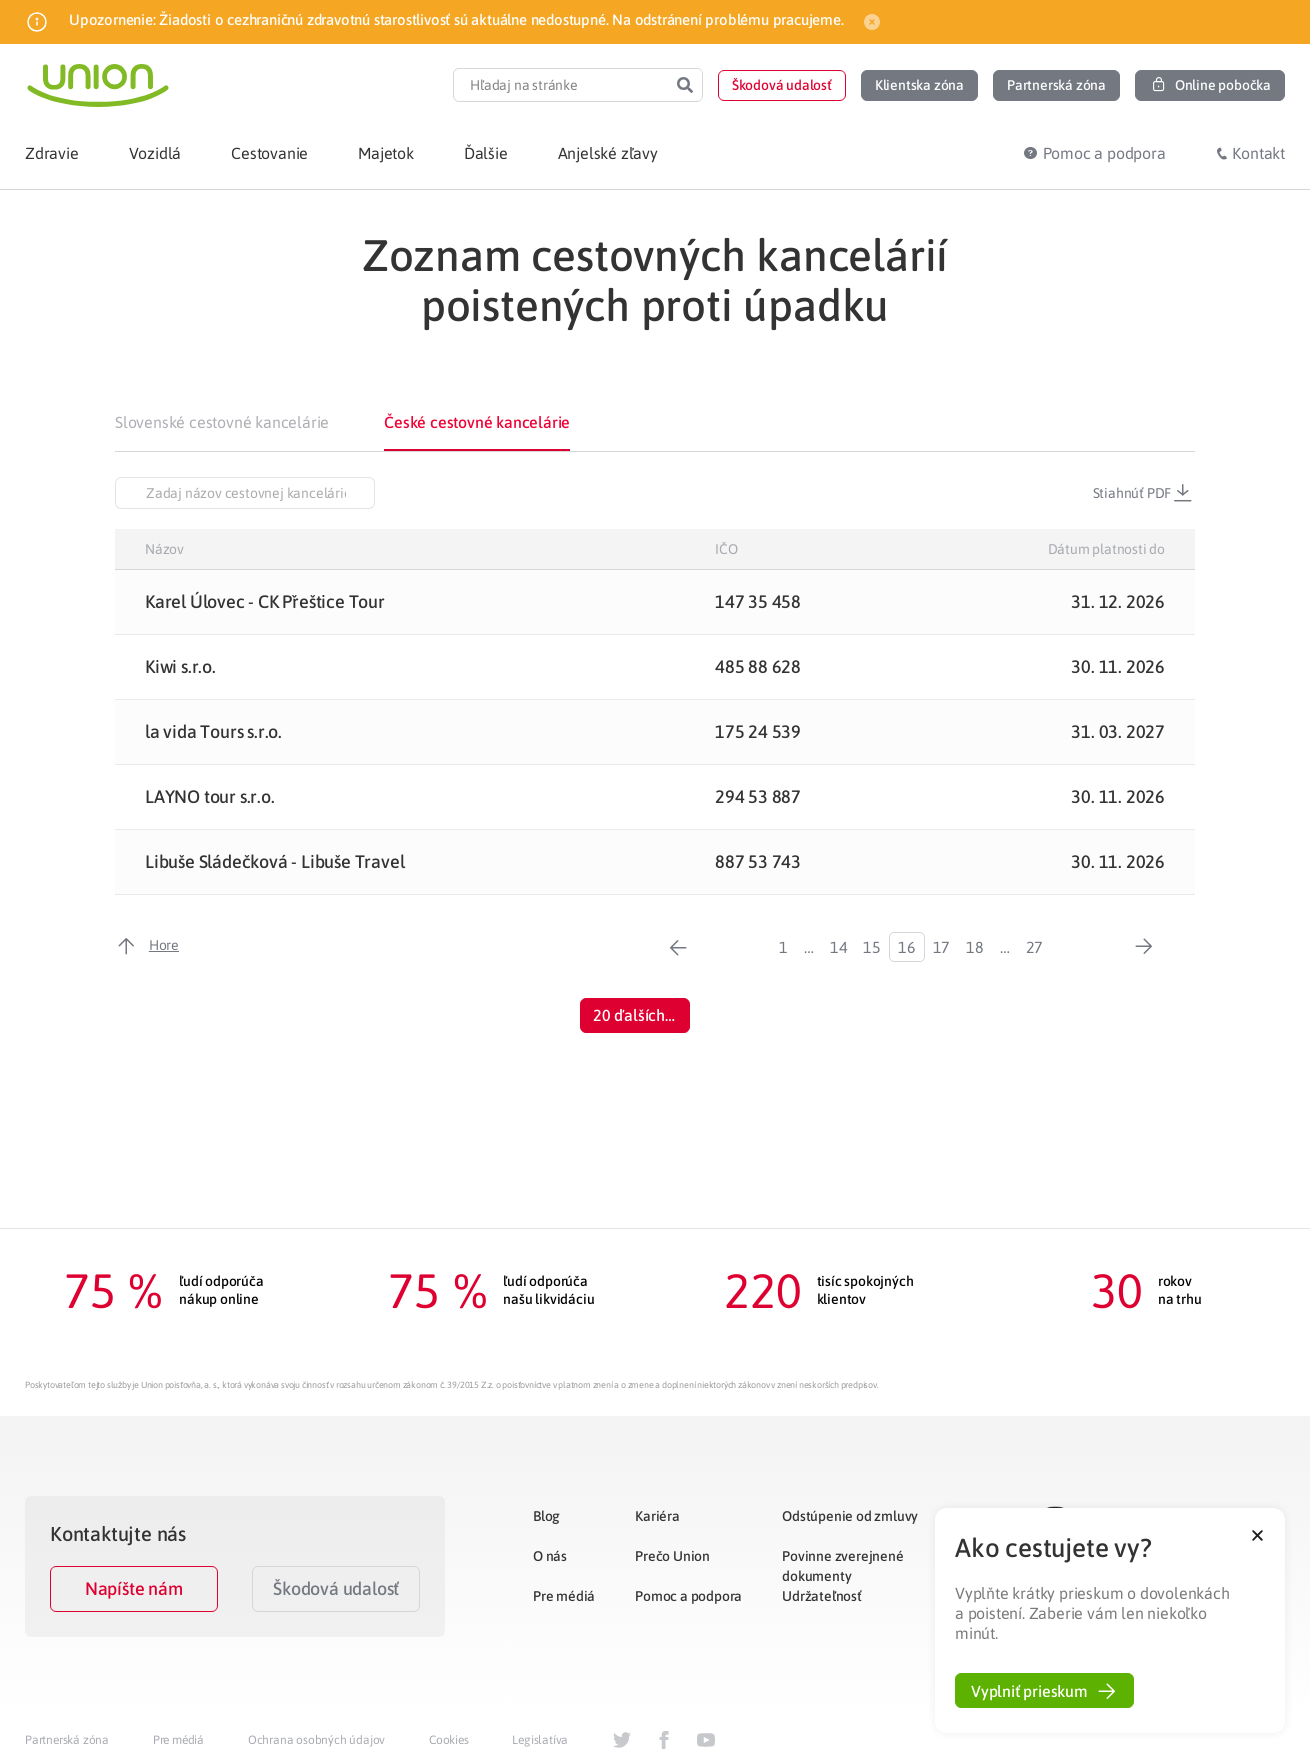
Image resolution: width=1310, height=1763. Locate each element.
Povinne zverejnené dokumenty (842, 1566)
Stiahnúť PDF (1144, 493)
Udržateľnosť (822, 1596)
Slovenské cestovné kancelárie (222, 422)
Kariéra (657, 1516)
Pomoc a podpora (688, 1596)
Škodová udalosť (336, 1588)
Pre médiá (564, 1596)
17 (942, 947)
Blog (546, 1516)
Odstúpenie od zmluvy (850, 1516)
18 (975, 947)
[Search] (685, 85)
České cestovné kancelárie (477, 422)
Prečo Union (672, 1556)
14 (839, 947)
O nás (550, 1556)
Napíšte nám (134, 1588)
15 (872, 947)
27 (1035, 947)
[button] (782, 85)
